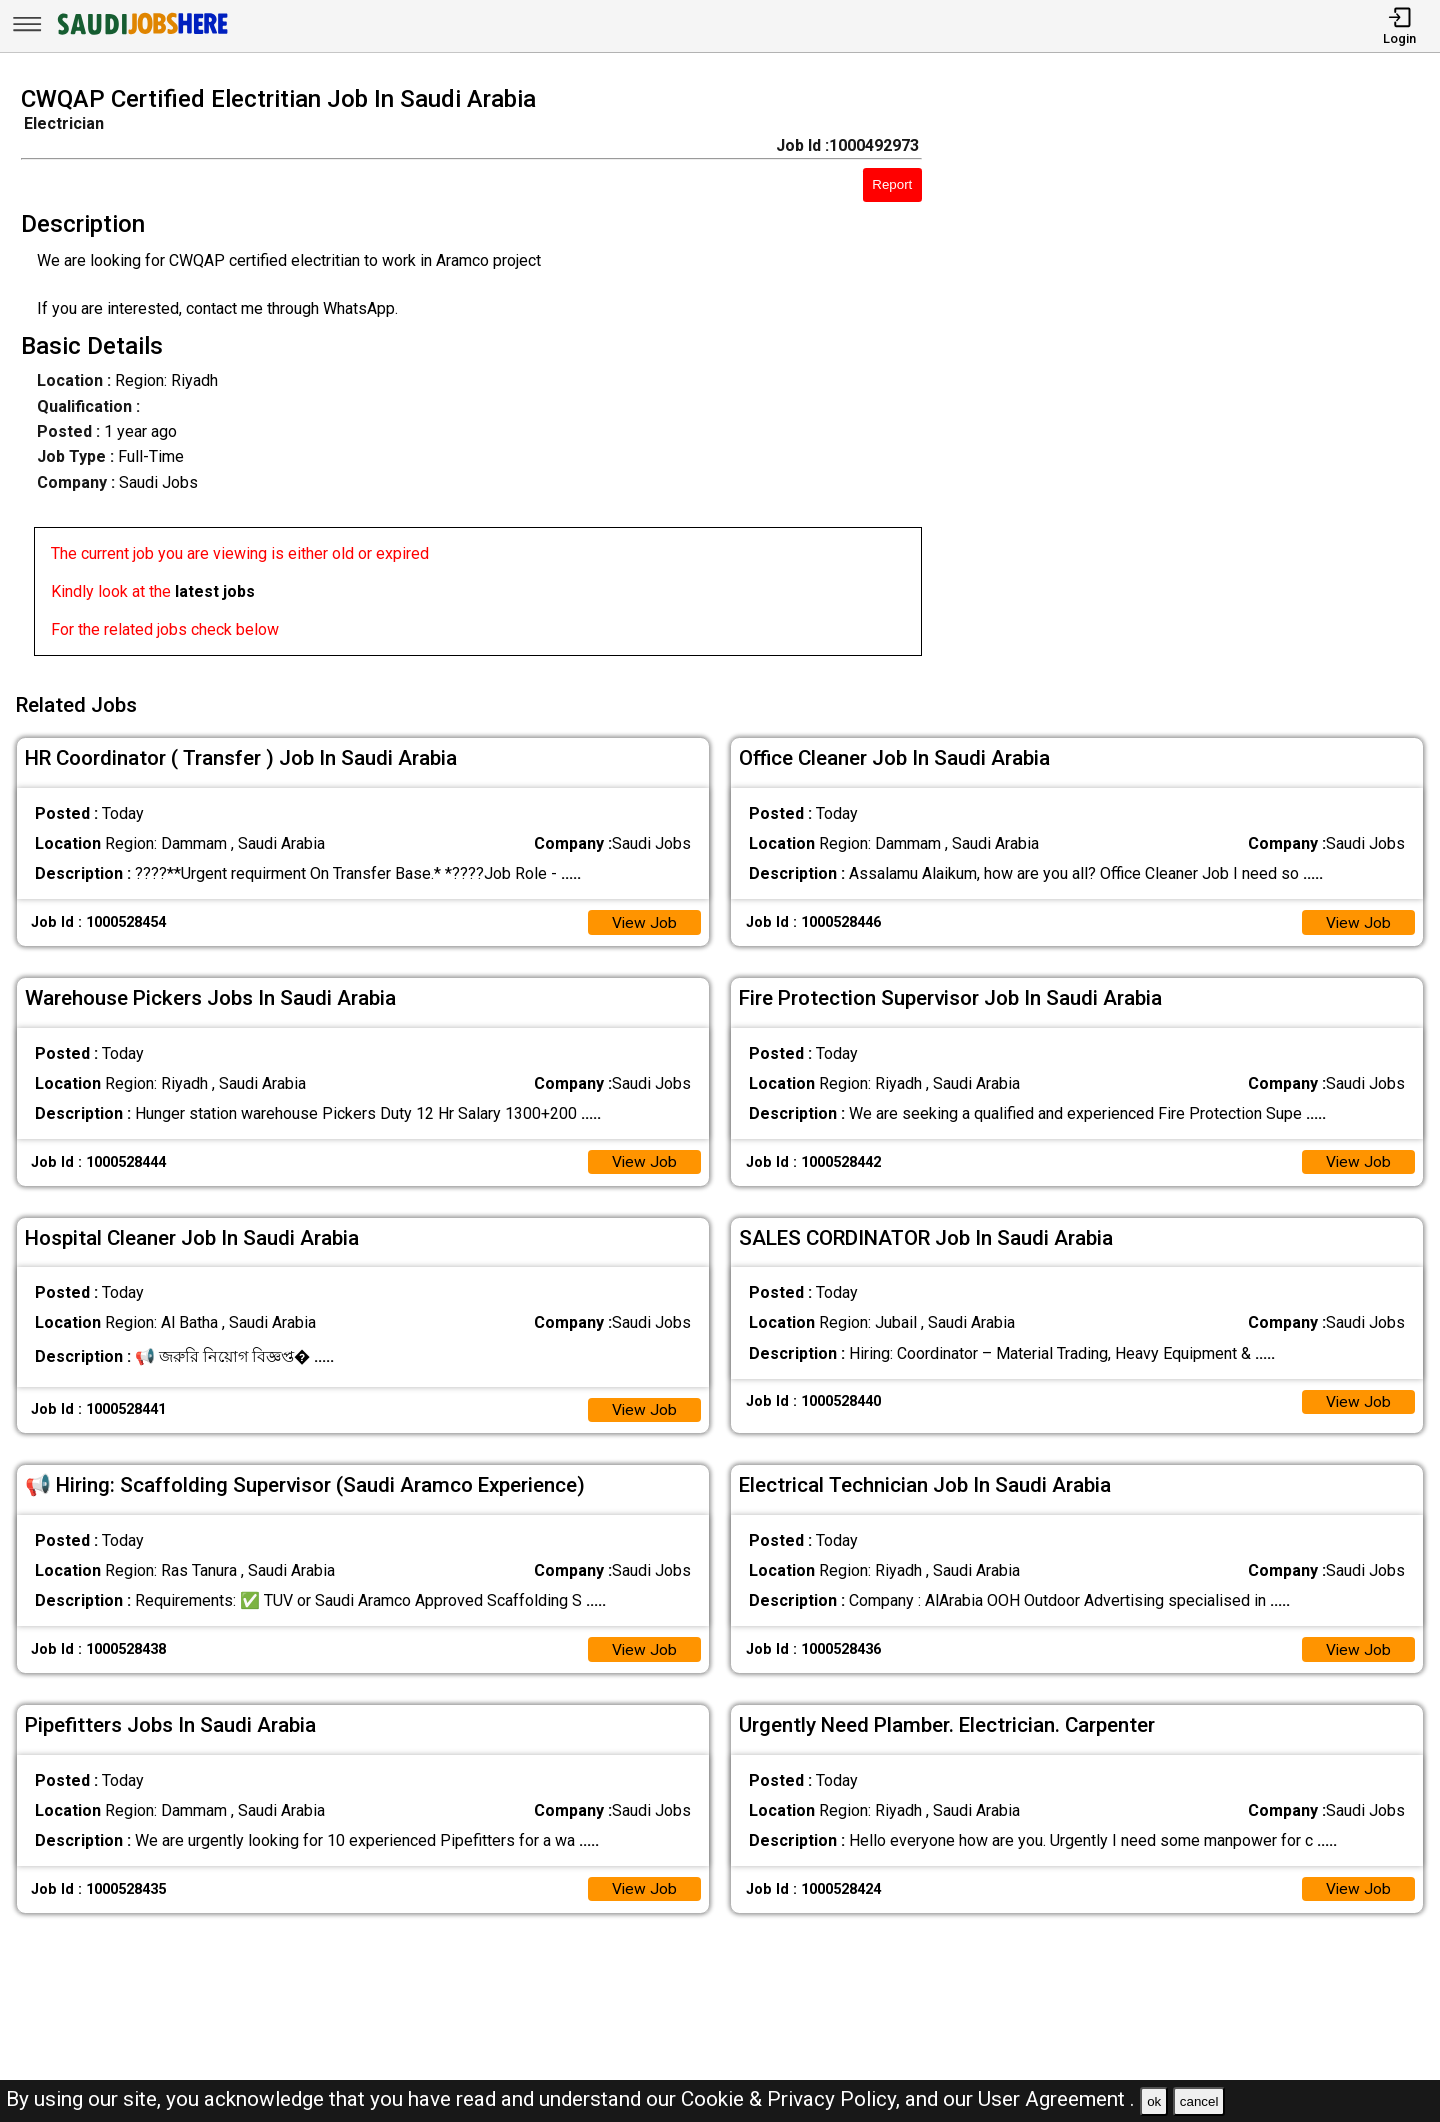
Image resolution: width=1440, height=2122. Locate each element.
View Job (644, 918)
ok (1154, 2101)
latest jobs (215, 591)
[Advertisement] (1199, 377)
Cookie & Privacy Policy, (793, 2099)
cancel (1199, 2101)
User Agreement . (1056, 2099)
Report (892, 184)
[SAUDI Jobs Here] (141, 34)
